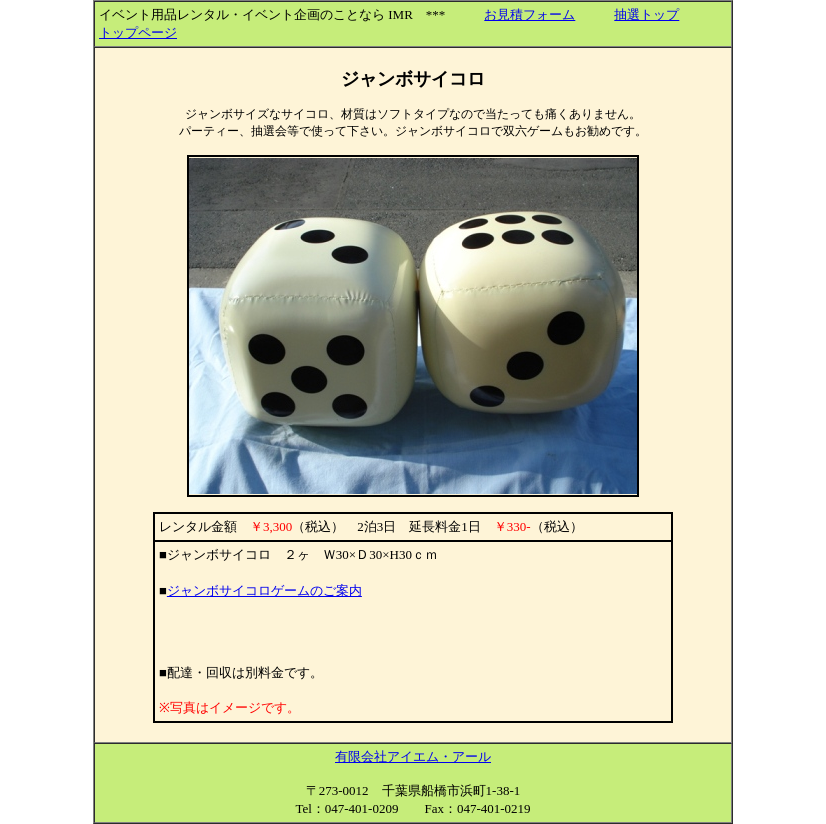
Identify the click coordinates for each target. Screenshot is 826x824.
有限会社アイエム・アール (413, 756)
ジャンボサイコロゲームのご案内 (264, 590)
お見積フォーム (529, 14)
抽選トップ (646, 14)
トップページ (138, 32)
